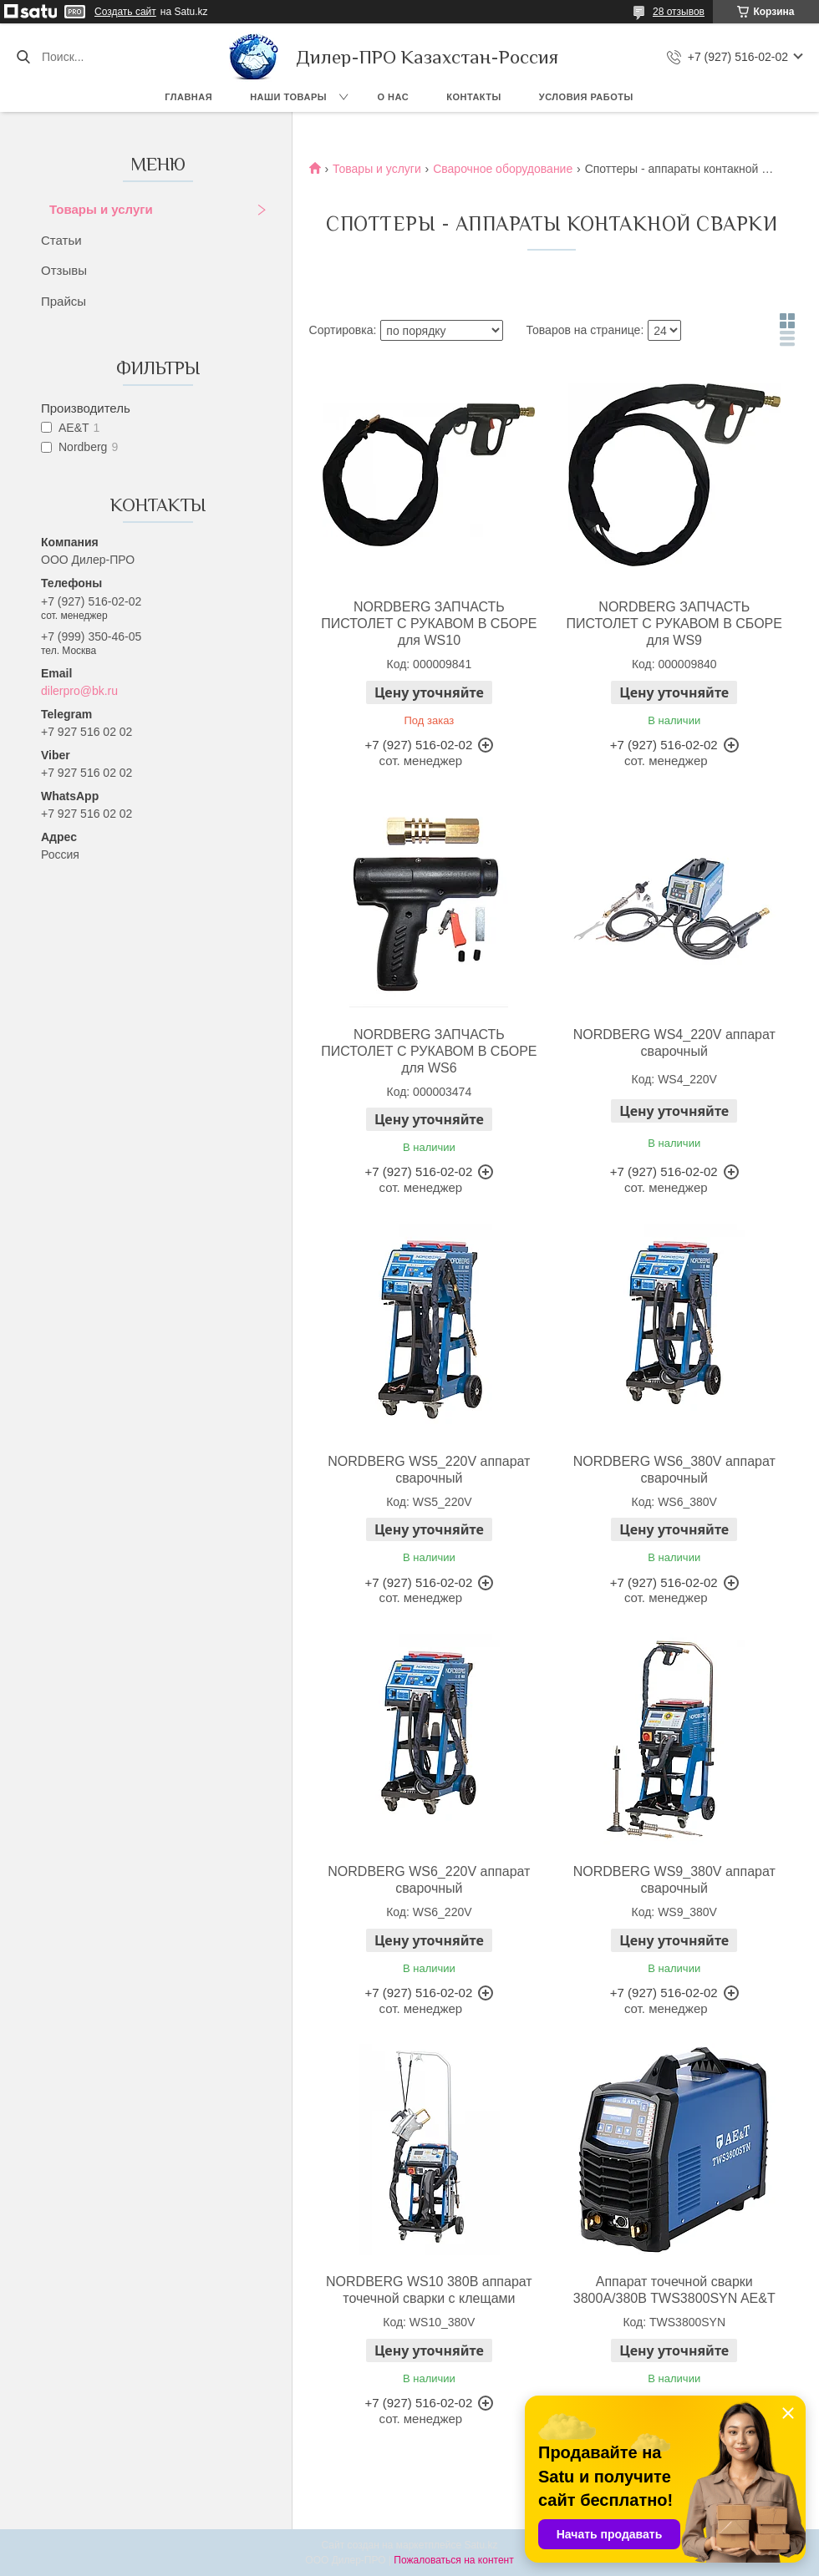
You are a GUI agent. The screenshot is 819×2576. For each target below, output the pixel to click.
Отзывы (64, 270)
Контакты (473, 97)
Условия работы (586, 97)
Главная (188, 97)
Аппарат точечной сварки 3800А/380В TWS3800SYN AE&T (674, 2289)
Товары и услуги (101, 209)
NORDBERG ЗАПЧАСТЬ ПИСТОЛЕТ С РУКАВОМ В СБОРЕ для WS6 (429, 1051)
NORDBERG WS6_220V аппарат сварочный (429, 1879)
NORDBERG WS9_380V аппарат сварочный (674, 1879)
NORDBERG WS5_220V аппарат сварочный (429, 1469)
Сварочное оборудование (502, 168)
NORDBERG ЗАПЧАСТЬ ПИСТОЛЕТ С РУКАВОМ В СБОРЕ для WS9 (674, 623)
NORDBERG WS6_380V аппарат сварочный (674, 1469)
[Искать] (23, 56)
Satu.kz (480, 2545)
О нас (394, 97)
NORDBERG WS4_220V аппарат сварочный (674, 1042)
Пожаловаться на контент (453, 2560)
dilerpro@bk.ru (79, 690)
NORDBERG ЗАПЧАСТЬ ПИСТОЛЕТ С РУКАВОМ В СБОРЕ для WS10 (429, 623)
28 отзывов (679, 12)
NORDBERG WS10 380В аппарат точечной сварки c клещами (429, 2289)
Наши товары (288, 97)
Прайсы (63, 301)
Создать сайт (125, 12)
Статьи (61, 240)
